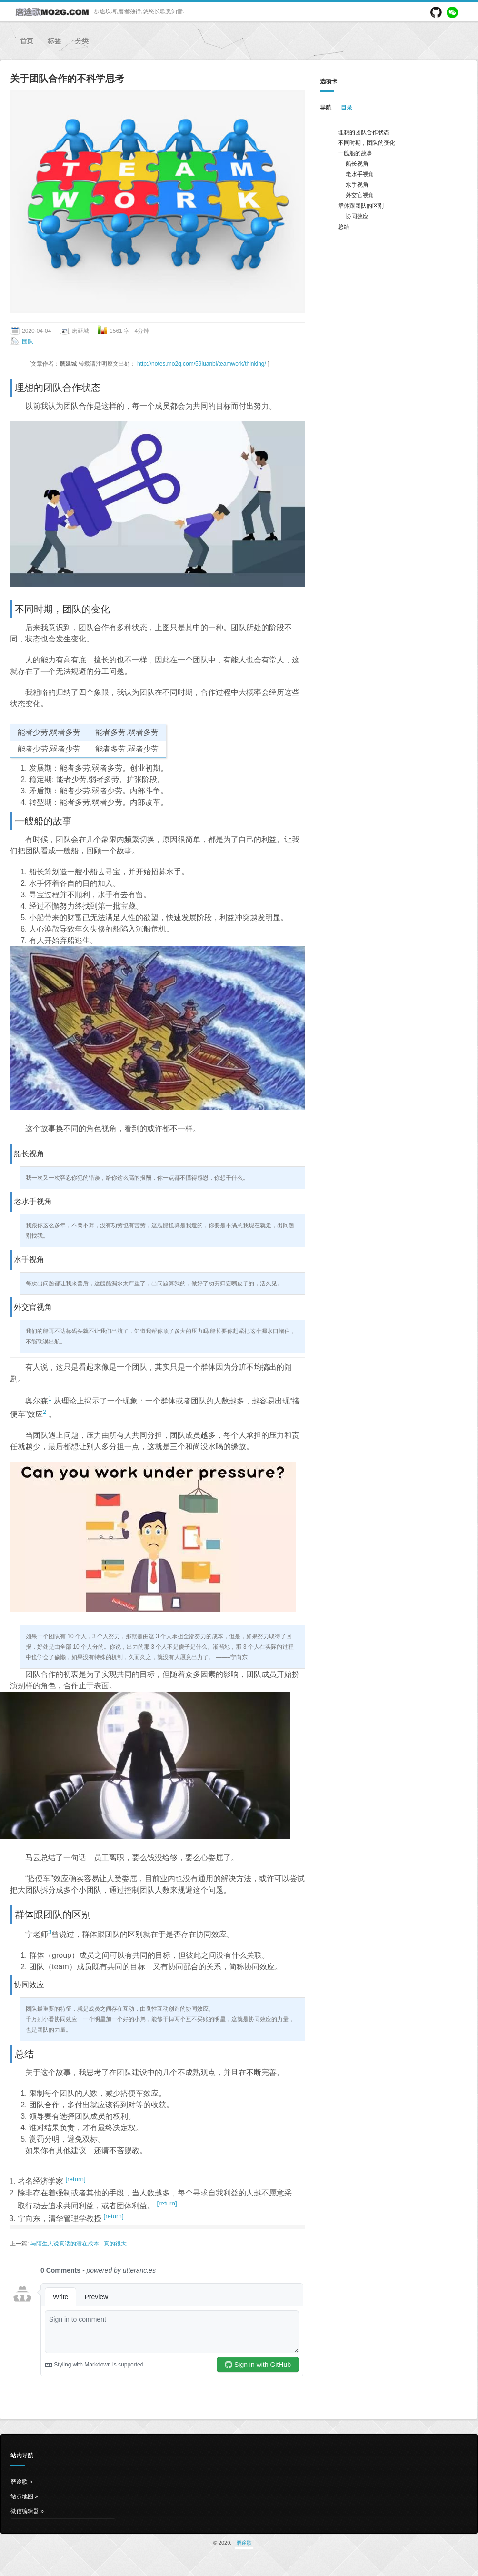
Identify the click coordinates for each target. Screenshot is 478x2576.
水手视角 (357, 184)
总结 (343, 226)
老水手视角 (360, 174)
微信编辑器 (24, 2511)
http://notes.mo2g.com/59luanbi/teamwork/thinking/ (201, 364)
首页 (26, 41)
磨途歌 (19, 2481)
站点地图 (21, 2496)
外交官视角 (360, 195)
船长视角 (357, 163)
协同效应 (357, 216)
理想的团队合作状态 (363, 132)
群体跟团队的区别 (361, 205)
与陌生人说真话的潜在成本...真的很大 (78, 2243)
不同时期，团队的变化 (366, 143)
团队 (27, 341)
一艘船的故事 (355, 153)
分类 (82, 41)
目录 (346, 107)
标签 (54, 41)
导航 (325, 107)
